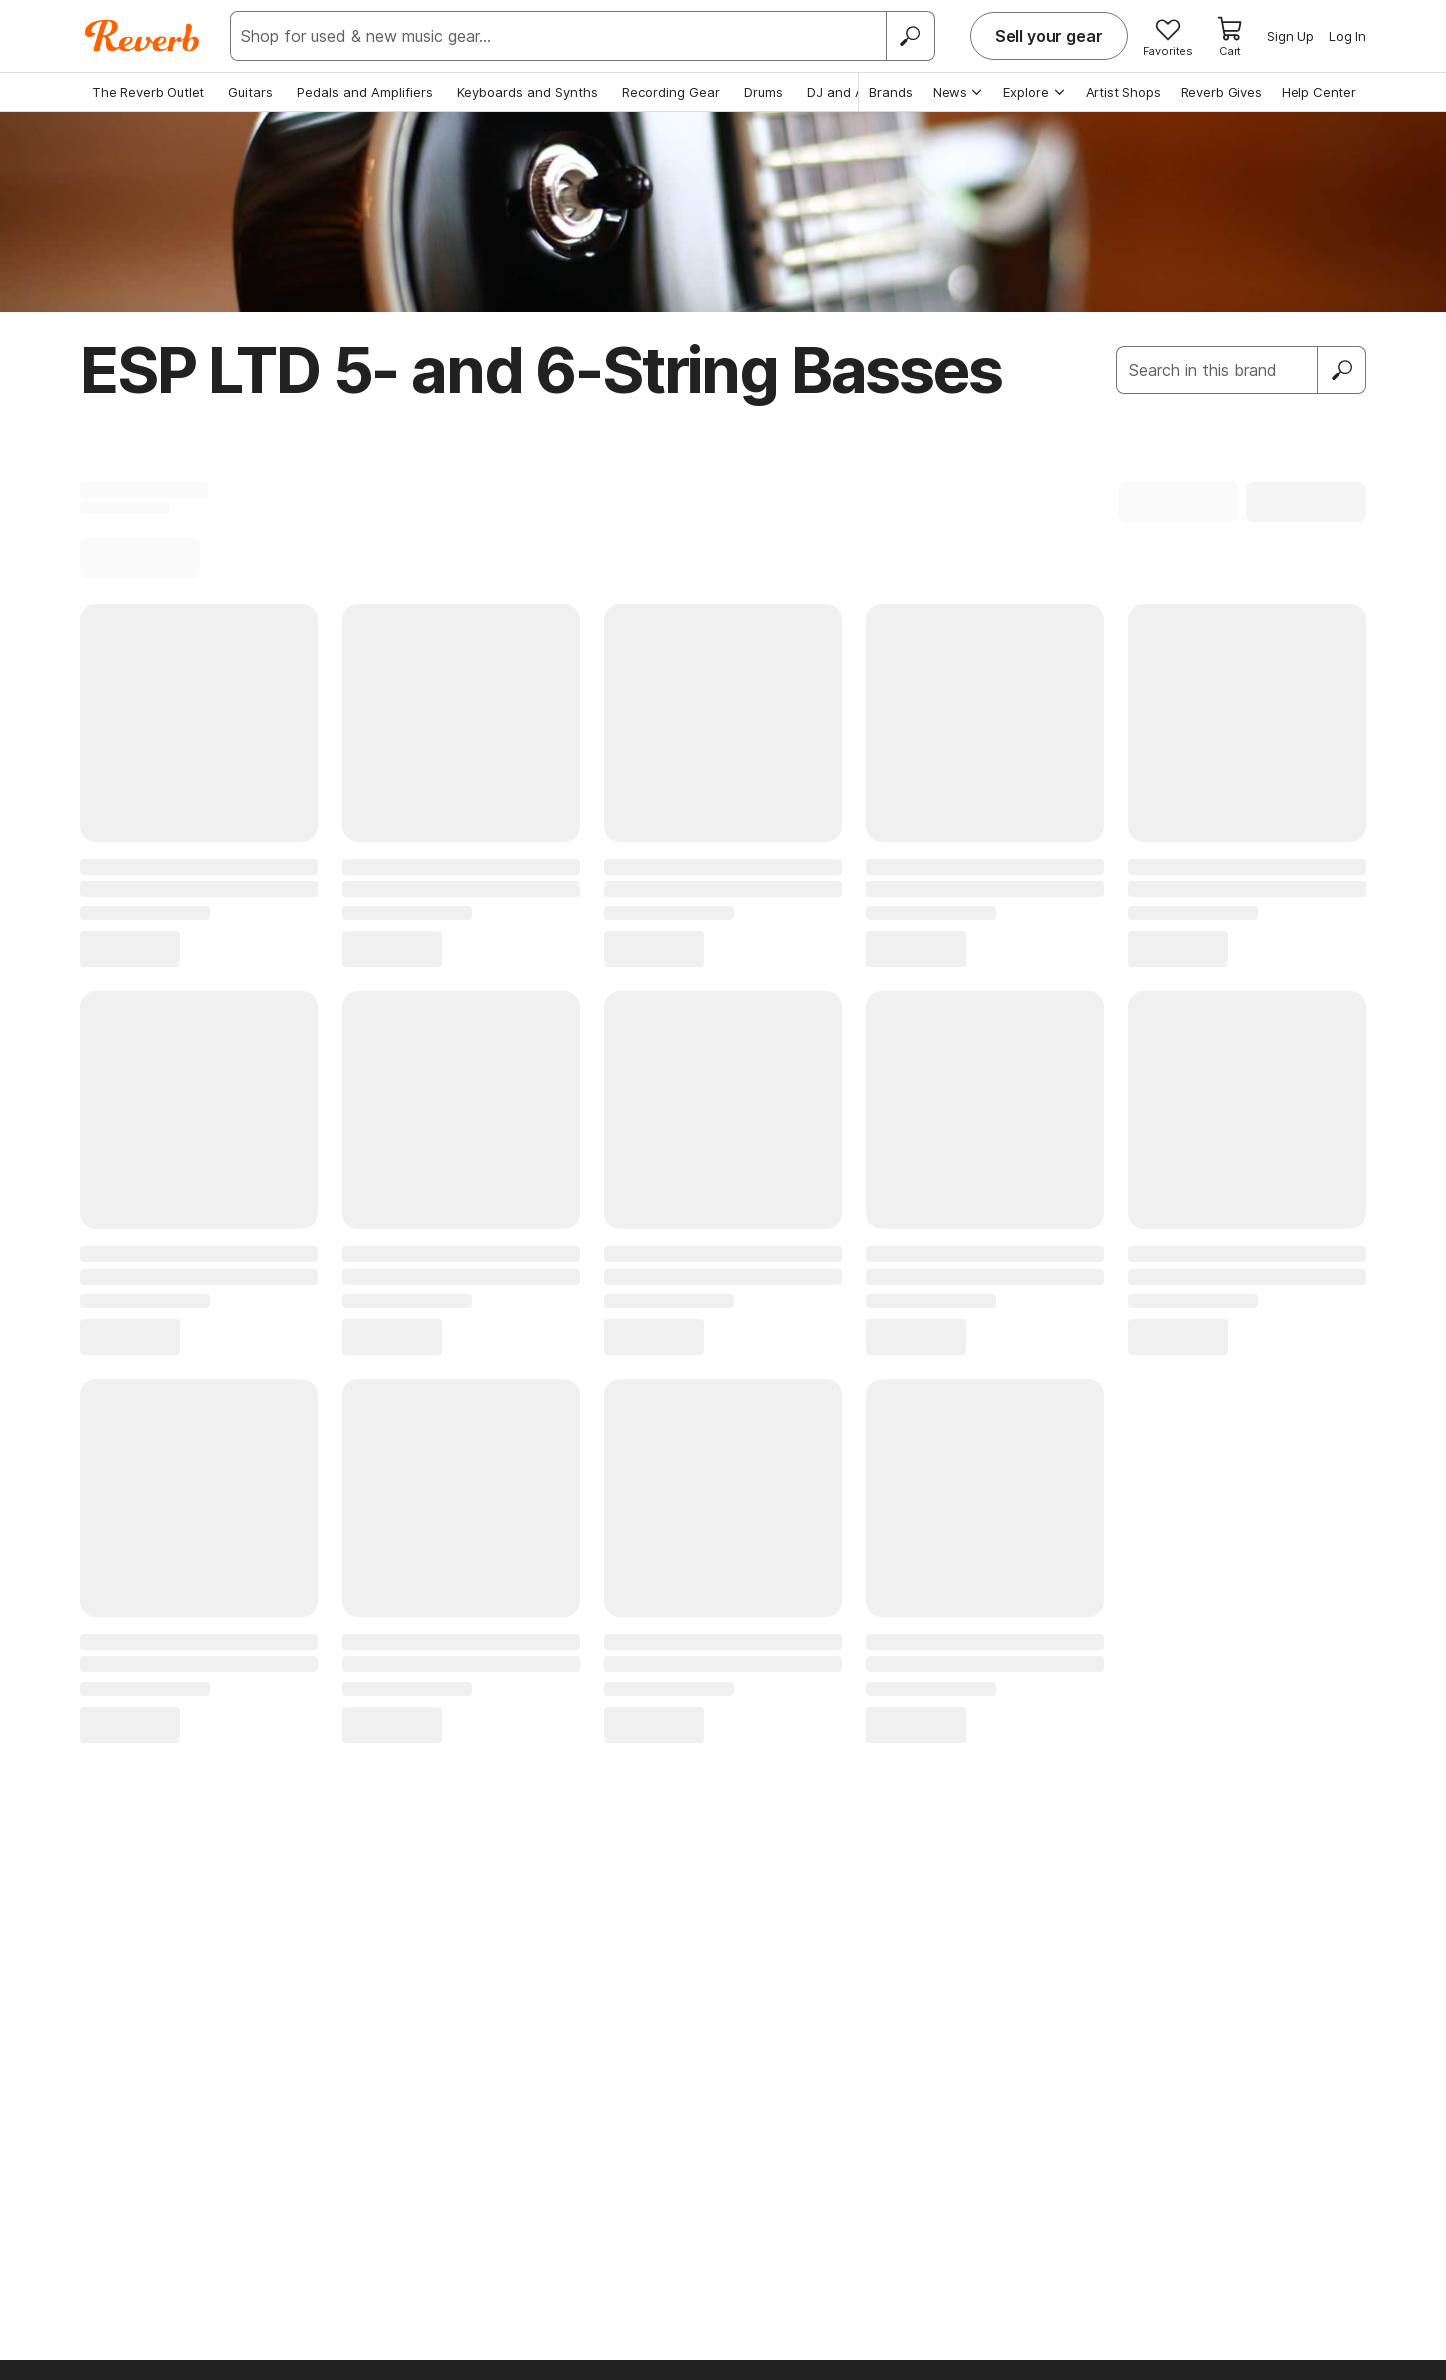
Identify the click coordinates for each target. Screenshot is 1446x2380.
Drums (763, 92)
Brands (891, 92)
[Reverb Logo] (142, 36)
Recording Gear (671, 92)
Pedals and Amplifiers (365, 92)
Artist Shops (1123, 92)
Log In (1347, 36)
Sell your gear (1049, 36)
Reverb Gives (1221, 92)
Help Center (1319, 92)
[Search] (910, 36)
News (958, 92)
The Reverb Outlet (148, 92)
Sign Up (1290, 36)
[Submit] (1342, 370)
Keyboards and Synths (527, 92)
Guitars (250, 92)
